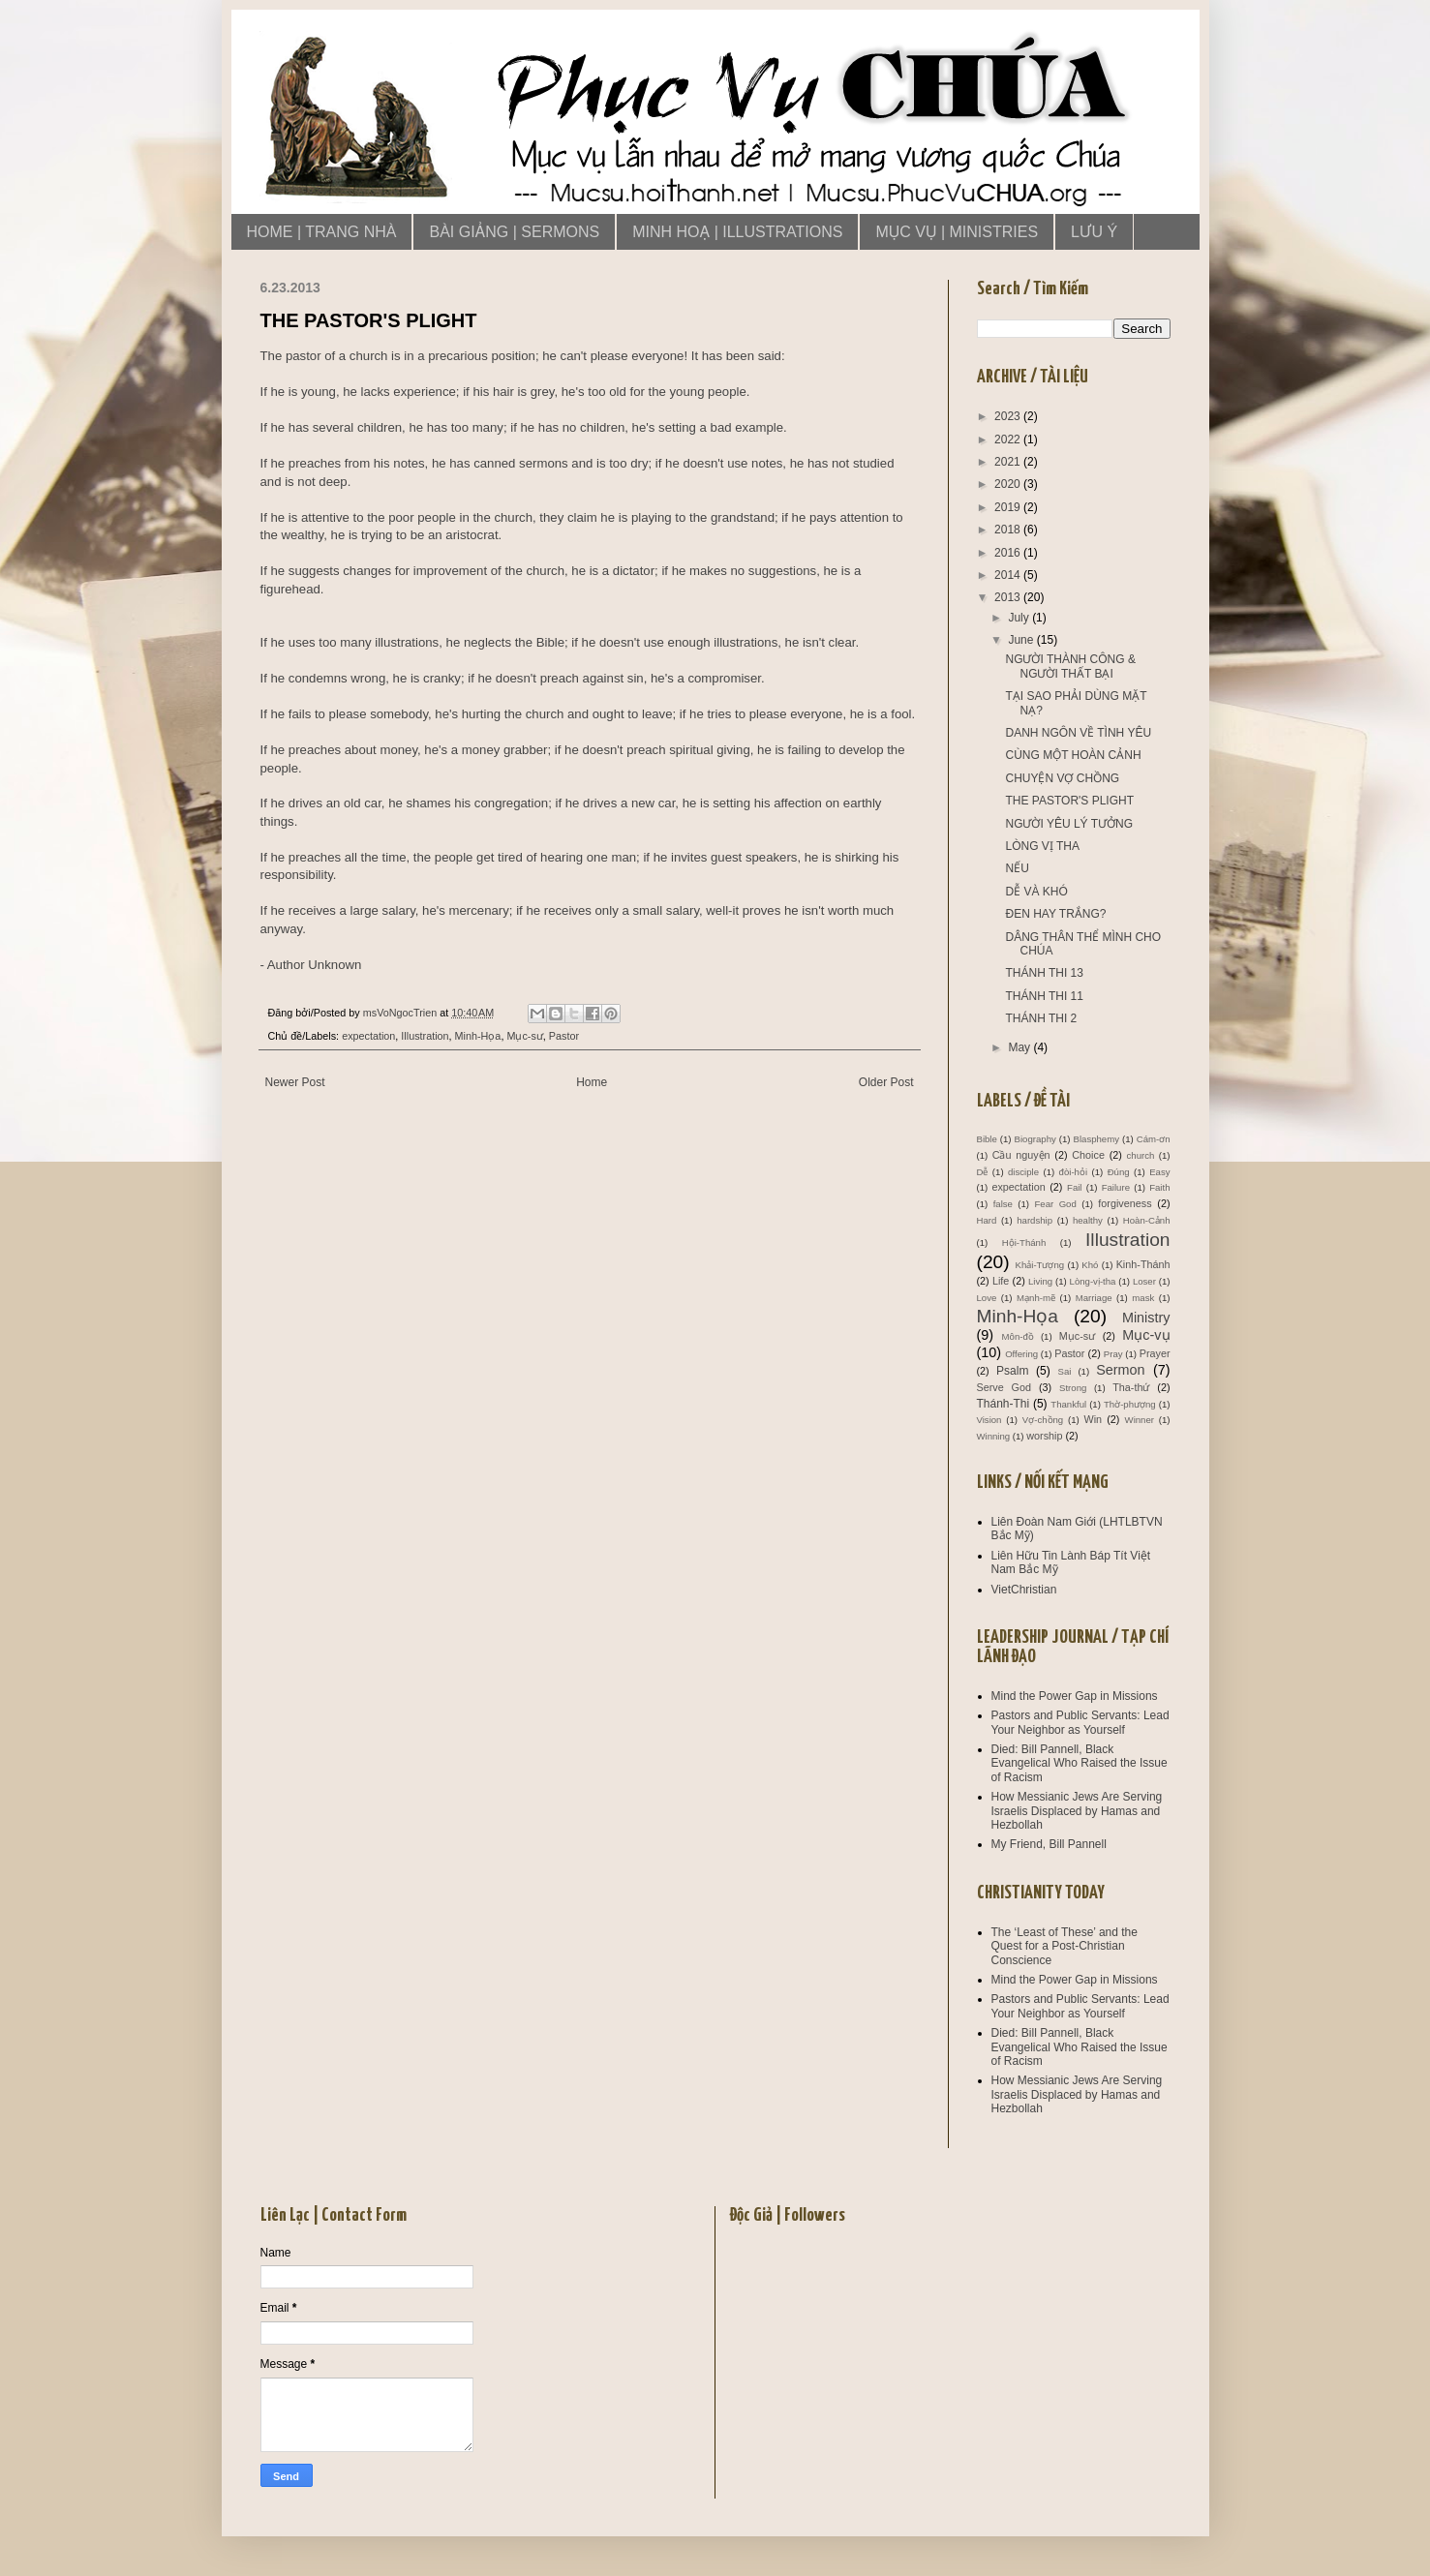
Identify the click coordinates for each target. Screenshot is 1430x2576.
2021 (1008, 462)
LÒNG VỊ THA (1042, 846)
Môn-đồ (1018, 1336)
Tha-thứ (1130, 1387)
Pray (1113, 1354)
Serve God (1004, 1387)
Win (1093, 1419)
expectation (368, 1036)
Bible (987, 1139)
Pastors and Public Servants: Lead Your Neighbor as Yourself (1080, 1722)
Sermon (1120, 1370)
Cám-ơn (1154, 1139)
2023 (1008, 416)
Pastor (564, 1036)
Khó (1089, 1264)
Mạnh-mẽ (1036, 1297)
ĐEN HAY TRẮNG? (1055, 914)
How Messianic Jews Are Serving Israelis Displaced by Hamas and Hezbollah (1077, 1811)
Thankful (1068, 1404)
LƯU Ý (1094, 232)
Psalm (1012, 1371)
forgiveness (1124, 1203)
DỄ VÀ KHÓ (1036, 891)
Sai (1064, 1371)
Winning (994, 1436)
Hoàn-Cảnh (1147, 1220)
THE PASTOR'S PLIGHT (1069, 800)
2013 (1008, 597)
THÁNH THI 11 (1043, 996)
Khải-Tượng (1040, 1264)
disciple (1023, 1172)
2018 (1008, 529)
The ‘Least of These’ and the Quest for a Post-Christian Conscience (1064, 1946)
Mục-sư (524, 1036)
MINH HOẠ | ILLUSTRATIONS (737, 232)
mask (1143, 1297)
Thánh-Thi (1003, 1403)
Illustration (424, 1036)
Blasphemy (1096, 1139)
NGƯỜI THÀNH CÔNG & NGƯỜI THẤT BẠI (1070, 666)
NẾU (1016, 868)
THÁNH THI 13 (1043, 973)
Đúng (1119, 1172)
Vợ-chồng (1042, 1419)
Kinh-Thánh (1143, 1264)
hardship (1034, 1220)
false (1003, 1203)
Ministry (1146, 1317)
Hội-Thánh (1024, 1242)
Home (591, 1082)
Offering (1021, 1354)
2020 (1008, 484)
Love (987, 1297)
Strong (1072, 1387)
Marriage (1094, 1297)
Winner (1139, 1419)
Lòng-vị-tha (1093, 1281)
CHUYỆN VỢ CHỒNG (1062, 778)
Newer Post (295, 1082)
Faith (1159, 1187)
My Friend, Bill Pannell (1049, 1844)
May (1020, 1047)
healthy (1088, 1220)
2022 (1008, 439)
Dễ (983, 1172)
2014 (1008, 575)
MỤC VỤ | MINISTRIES (956, 232)
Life (1000, 1281)
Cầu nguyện (1021, 1155)
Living (1040, 1281)
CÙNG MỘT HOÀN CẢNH (1073, 755)
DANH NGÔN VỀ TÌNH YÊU (1078, 733)
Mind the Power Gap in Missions (1074, 1696)
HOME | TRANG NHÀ (322, 232)
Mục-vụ (1146, 1335)
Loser (1144, 1281)
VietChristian (1024, 1589)
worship (1044, 1435)
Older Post (886, 1082)
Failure (1116, 1187)
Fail (1074, 1187)
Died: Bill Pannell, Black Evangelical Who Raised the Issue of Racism (1079, 1763)
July (1020, 617)
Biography (1035, 1139)
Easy (1159, 1172)
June (1022, 640)
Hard (987, 1220)
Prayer (1155, 1353)
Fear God (1056, 1203)
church (1141, 1155)
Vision (989, 1419)
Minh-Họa (478, 1036)
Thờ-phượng (1130, 1404)
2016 (1008, 553)
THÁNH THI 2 (1041, 1018)
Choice (1088, 1155)
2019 (1008, 507)
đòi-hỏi (1073, 1172)
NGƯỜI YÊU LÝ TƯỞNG (1069, 824)
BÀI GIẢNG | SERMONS (514, 232)
